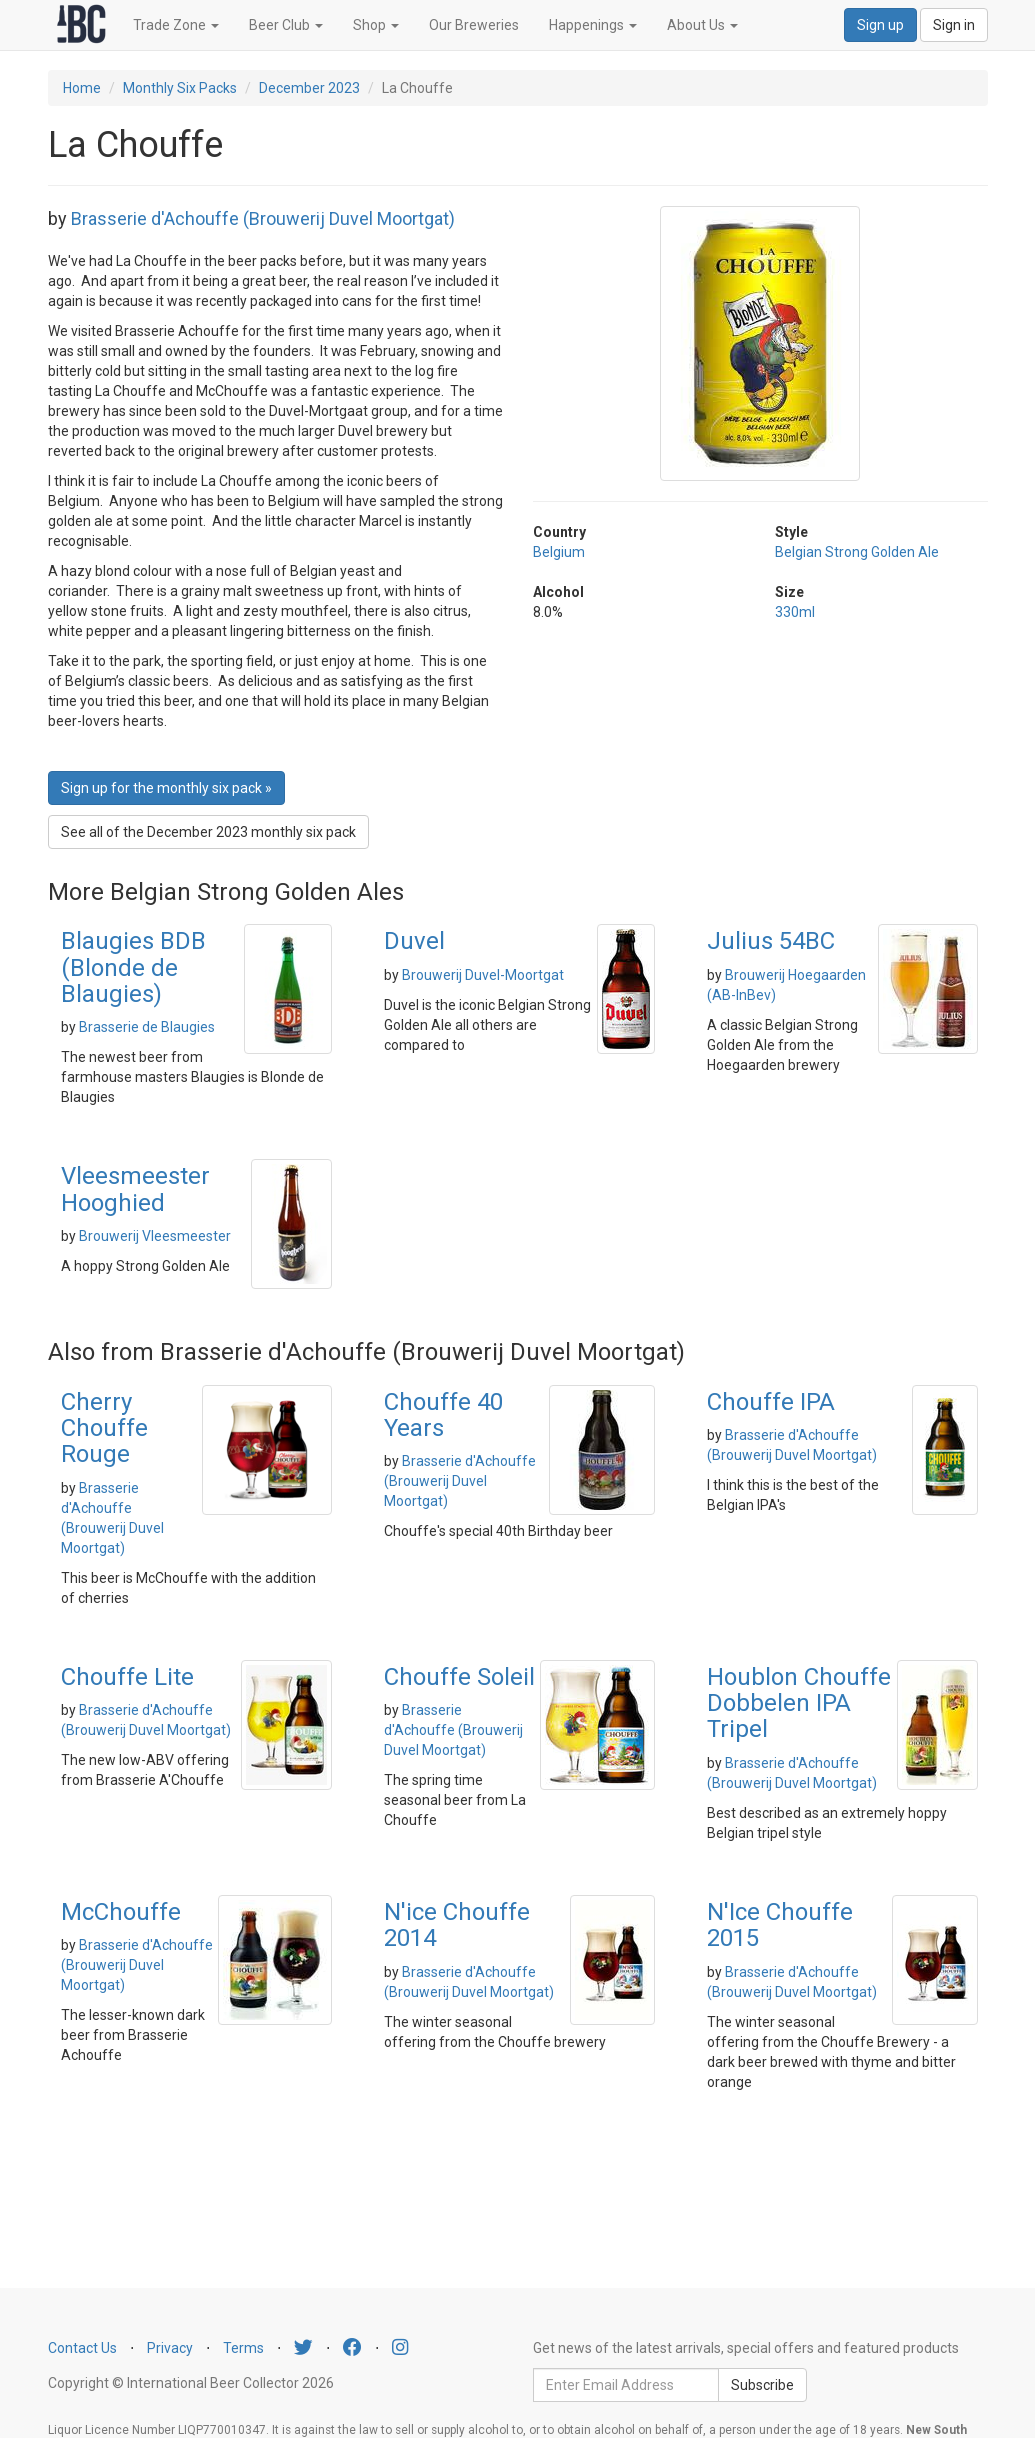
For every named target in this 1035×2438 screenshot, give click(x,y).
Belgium (559, 552)
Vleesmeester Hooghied (135, 1189)
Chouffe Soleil (459, 1677)
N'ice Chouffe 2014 (457, 1925)
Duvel (414, 941)
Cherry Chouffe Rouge (104, 1428)
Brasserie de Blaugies (147, 1027)
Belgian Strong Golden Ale (857, 552)
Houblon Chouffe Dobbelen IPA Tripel (799, 1703)
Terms (243, 2348)
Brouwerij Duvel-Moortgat (483, 975)
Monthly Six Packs (180, 88)
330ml (795, 612)
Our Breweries (474, 25)
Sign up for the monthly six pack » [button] (166, 788)
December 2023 (309, 88)
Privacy (170, 2348)
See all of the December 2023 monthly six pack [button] (208, 832)
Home (82, 88)
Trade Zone (176, 25)
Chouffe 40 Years (443, 1415)
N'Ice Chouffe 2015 (780, 1925)
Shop (376, 25)
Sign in (954, 25)
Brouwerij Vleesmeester (155, 1236)
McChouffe (121, 1912)
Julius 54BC (771, 941)
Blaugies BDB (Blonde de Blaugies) (133, 967)
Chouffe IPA (771, 1402)
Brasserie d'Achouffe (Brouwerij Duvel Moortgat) (263, 218)
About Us (702, 25)
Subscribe (762, 2385)
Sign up (880, 25)
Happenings (593, 25)
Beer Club (286, 25)
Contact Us (82, 2348)
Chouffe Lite (127, 1677)
